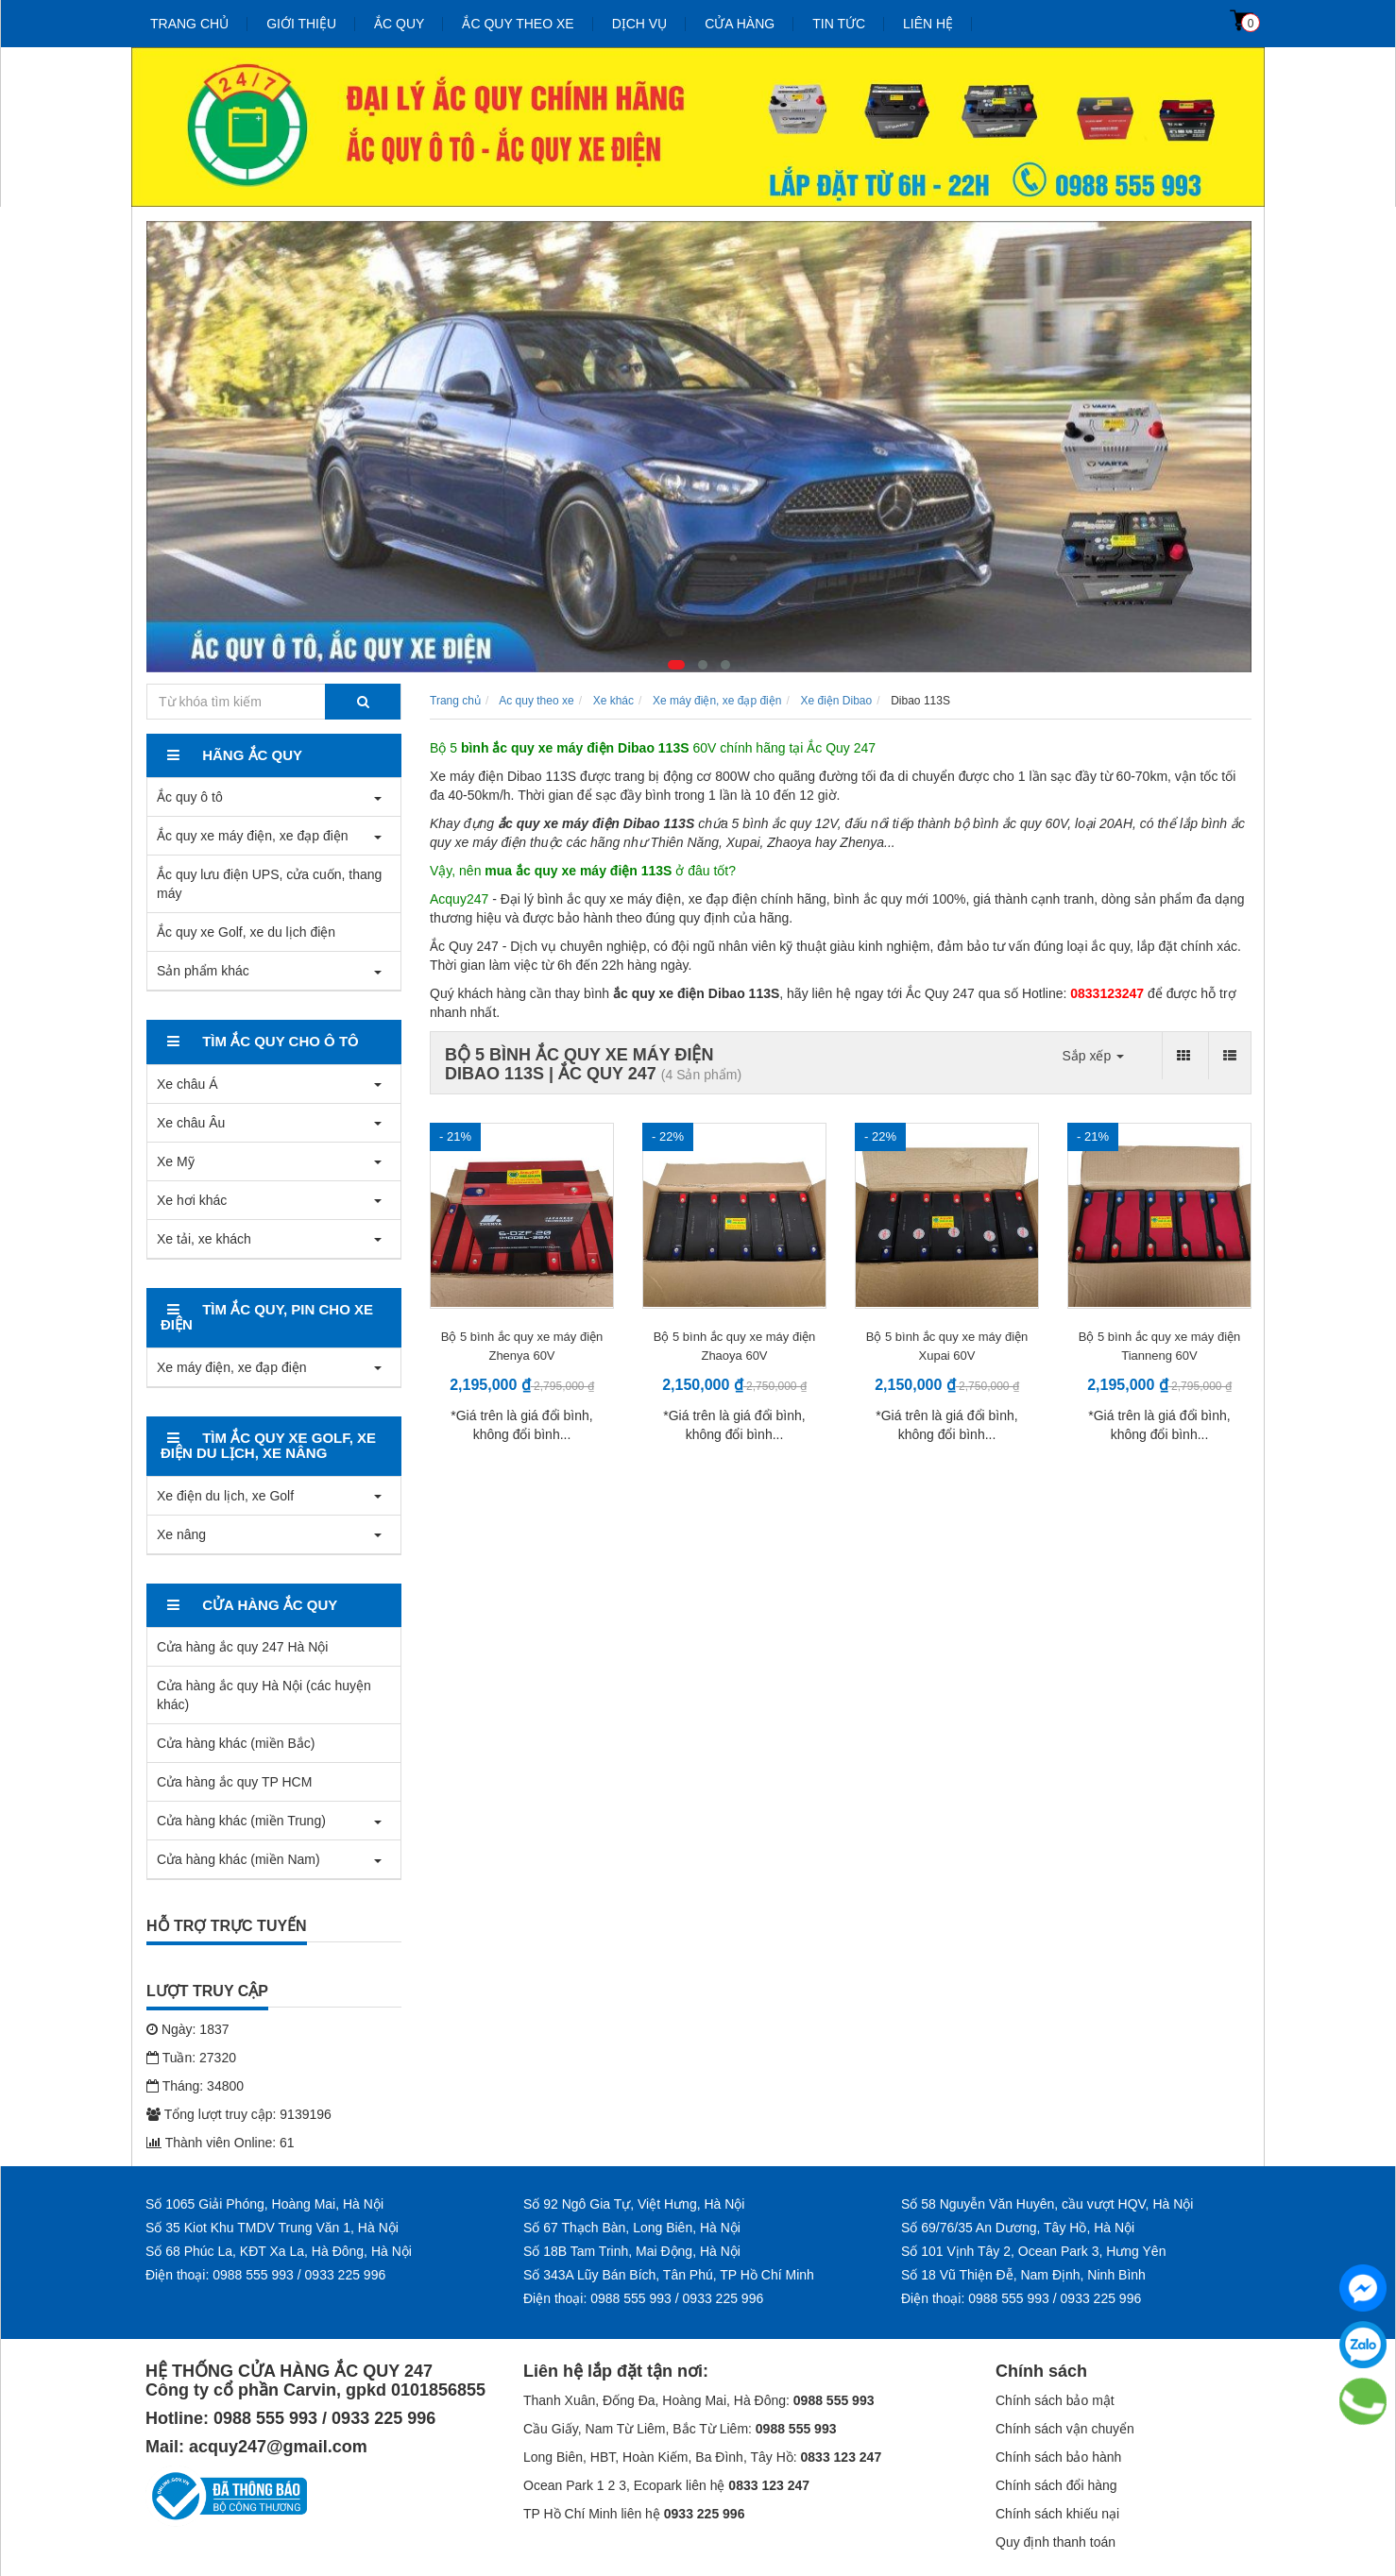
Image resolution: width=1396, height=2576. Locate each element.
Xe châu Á (187, 1084)
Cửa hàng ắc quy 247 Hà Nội (242, 1646)
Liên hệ (928, 23)
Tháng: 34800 (195, 2085)
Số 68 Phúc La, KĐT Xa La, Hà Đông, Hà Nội (278, 2251)
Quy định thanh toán (1055, 2542)
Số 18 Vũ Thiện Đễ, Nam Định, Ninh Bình (1023, 2274)
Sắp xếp (1093, 1055)
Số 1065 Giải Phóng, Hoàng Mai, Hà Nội (264, 2204)
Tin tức (838, 23)
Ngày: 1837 (188, 2029)
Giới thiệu (301, 23)
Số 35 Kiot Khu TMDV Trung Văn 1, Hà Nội (272, 2227)
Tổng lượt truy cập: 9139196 (239, 2114)
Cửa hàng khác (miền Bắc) (236, 1743)
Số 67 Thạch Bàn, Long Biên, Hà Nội (632, 2227)
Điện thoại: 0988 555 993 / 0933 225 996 (265, 2274)
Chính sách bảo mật (1055, 2400)
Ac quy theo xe (536, 700)
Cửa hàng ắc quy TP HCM (234, 1781)
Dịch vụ (640, 23)
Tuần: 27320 (191, 2057)
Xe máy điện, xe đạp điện (232, 1367)
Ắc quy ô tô (190, 797)
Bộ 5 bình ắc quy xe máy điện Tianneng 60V (1160, 1346)
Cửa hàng (740, 23)
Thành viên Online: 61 (220, 2142)
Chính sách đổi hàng (1056, 2485)
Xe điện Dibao (836, 700)
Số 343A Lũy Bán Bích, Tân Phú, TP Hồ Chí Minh (668, 2274)
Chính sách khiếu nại (1057, 2513)
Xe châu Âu (191, 1122)
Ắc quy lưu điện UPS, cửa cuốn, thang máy (269, 884)
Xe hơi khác (192, 1200)
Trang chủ (189, 23)
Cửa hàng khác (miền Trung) (241, 1820)
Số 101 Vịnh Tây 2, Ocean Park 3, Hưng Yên (1033, 2251)
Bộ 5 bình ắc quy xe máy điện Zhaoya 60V (735, 1346)
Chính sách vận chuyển (1065, 2428)
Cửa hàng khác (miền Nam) (238, 1859)
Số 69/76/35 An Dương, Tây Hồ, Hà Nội (1017, 2227)
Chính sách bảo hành (1058, 2457)
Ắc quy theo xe (517, 23)
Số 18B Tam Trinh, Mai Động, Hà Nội (632, 2251)
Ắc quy (399, 23)
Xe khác (613, 700)
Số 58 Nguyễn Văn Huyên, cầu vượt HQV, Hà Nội (1047, 2204)
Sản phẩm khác (203, 970)
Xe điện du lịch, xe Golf (225, 1495)
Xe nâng (181, 1534)
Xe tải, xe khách (204, 1238)
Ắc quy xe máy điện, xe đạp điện (253, 835)
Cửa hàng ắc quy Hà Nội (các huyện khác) (264, 1695)
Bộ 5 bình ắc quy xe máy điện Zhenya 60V (522, 1346)
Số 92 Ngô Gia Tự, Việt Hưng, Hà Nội (633, 2204)
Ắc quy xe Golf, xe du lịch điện (246, 932)
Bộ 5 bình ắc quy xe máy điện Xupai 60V (947, 1346)
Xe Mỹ (176, 1161)
